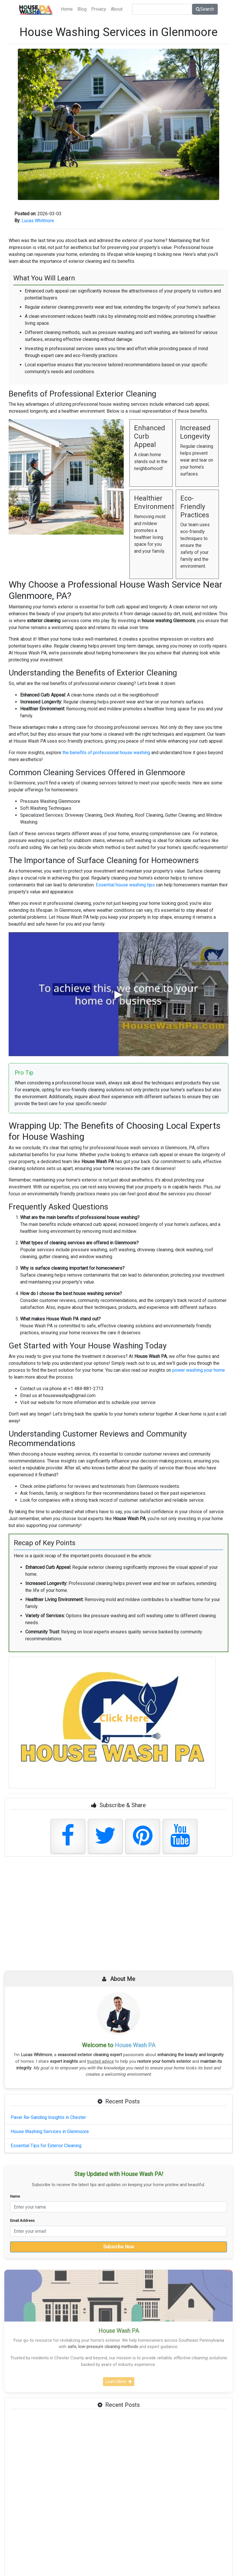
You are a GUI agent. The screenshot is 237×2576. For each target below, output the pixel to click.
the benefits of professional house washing (106, 752)
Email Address (22, 2220)
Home (67, 9)
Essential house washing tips (125, 885)
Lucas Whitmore (38, 220)
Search (205, 9)
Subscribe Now (118, 2246)
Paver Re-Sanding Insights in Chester (48, 2117)
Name (15, 2196)
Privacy (98, 9)
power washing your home (198, 1370)
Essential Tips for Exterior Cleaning (46, 2145)
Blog (82, 9)
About (117, 9)
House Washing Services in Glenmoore (50, 2131)
